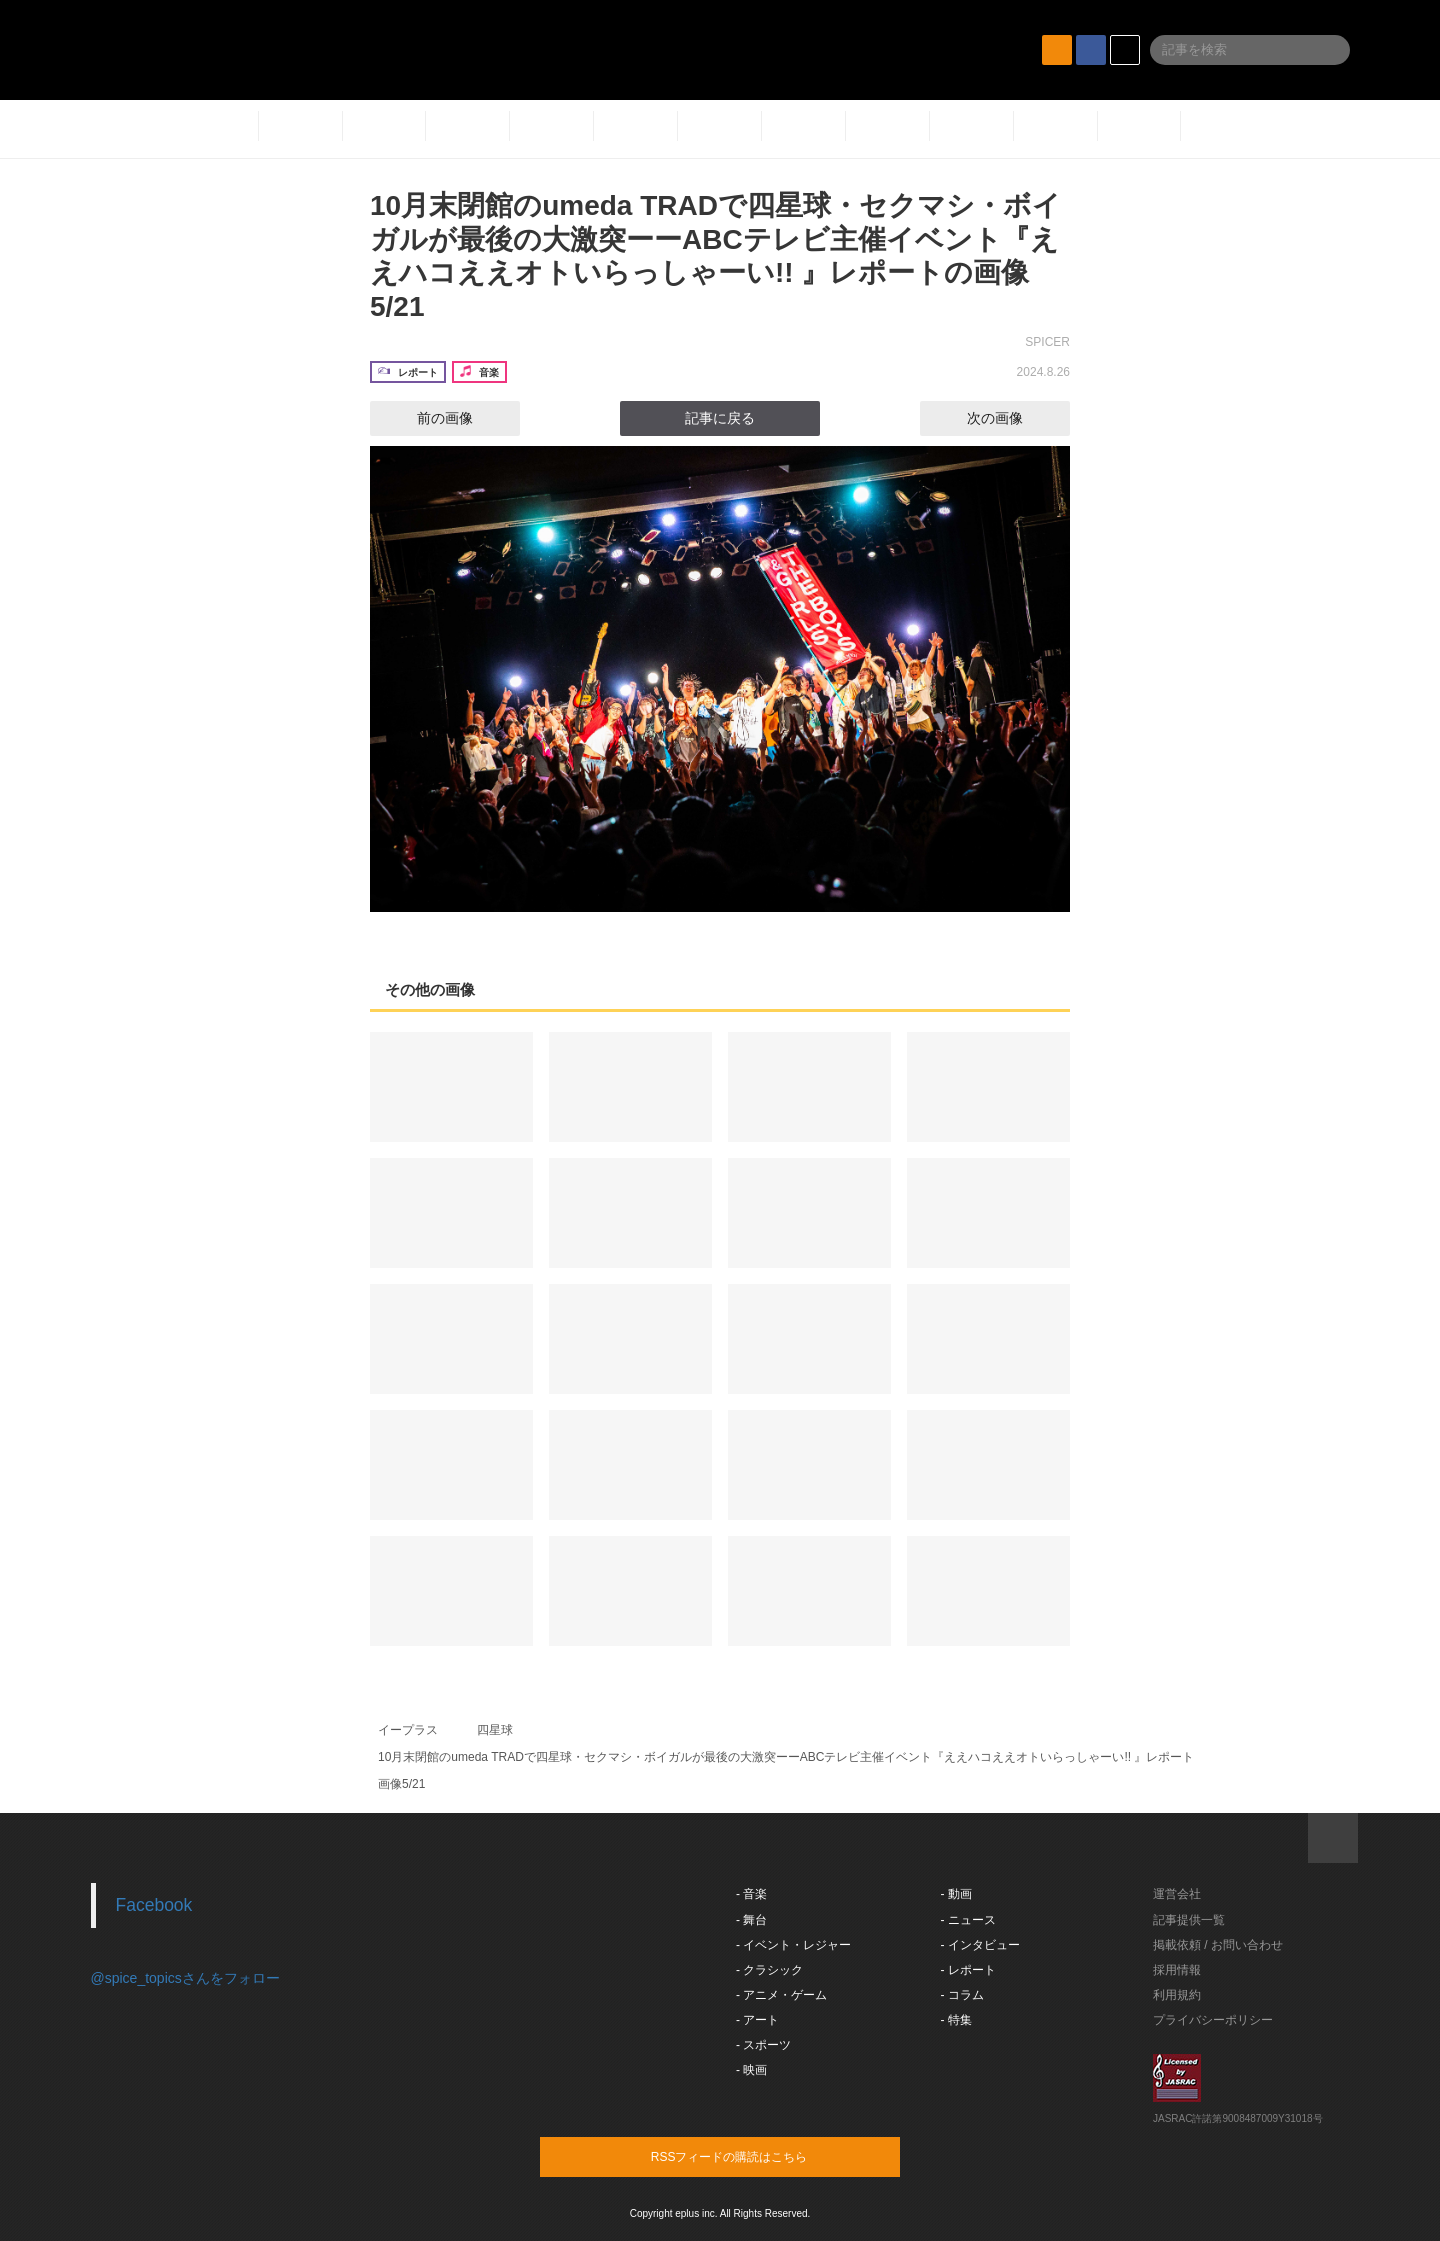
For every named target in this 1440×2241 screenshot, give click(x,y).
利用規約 (1177, 1995)
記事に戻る (720, 418)
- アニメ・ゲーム (781, 1995)
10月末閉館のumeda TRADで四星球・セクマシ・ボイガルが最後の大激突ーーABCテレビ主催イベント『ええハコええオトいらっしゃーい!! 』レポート (786, 1757)
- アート (757, 2020)
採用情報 (1177, 1970)
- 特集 (956, 2020)
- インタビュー (980, 1945)
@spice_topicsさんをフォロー (185, 1978)
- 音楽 (751, 1894)
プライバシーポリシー (1213, 2020)
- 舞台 (751, 1920)
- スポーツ (763, 2045)
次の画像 (1013, 418)
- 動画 (956, 1894)
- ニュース (968, 1920)
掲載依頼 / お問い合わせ (1218, 1945)
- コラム (962, 1995)
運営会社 (1177, 1894)
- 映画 (751, 2070)
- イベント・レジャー (793, 1945)
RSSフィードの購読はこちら (758, 2156)
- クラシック (769, 1970)
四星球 (495, 1730)
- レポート (968, 1970)
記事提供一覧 (1189, 1920)
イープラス (408, 1730)
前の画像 (427, 418)
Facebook (154, 1905)
